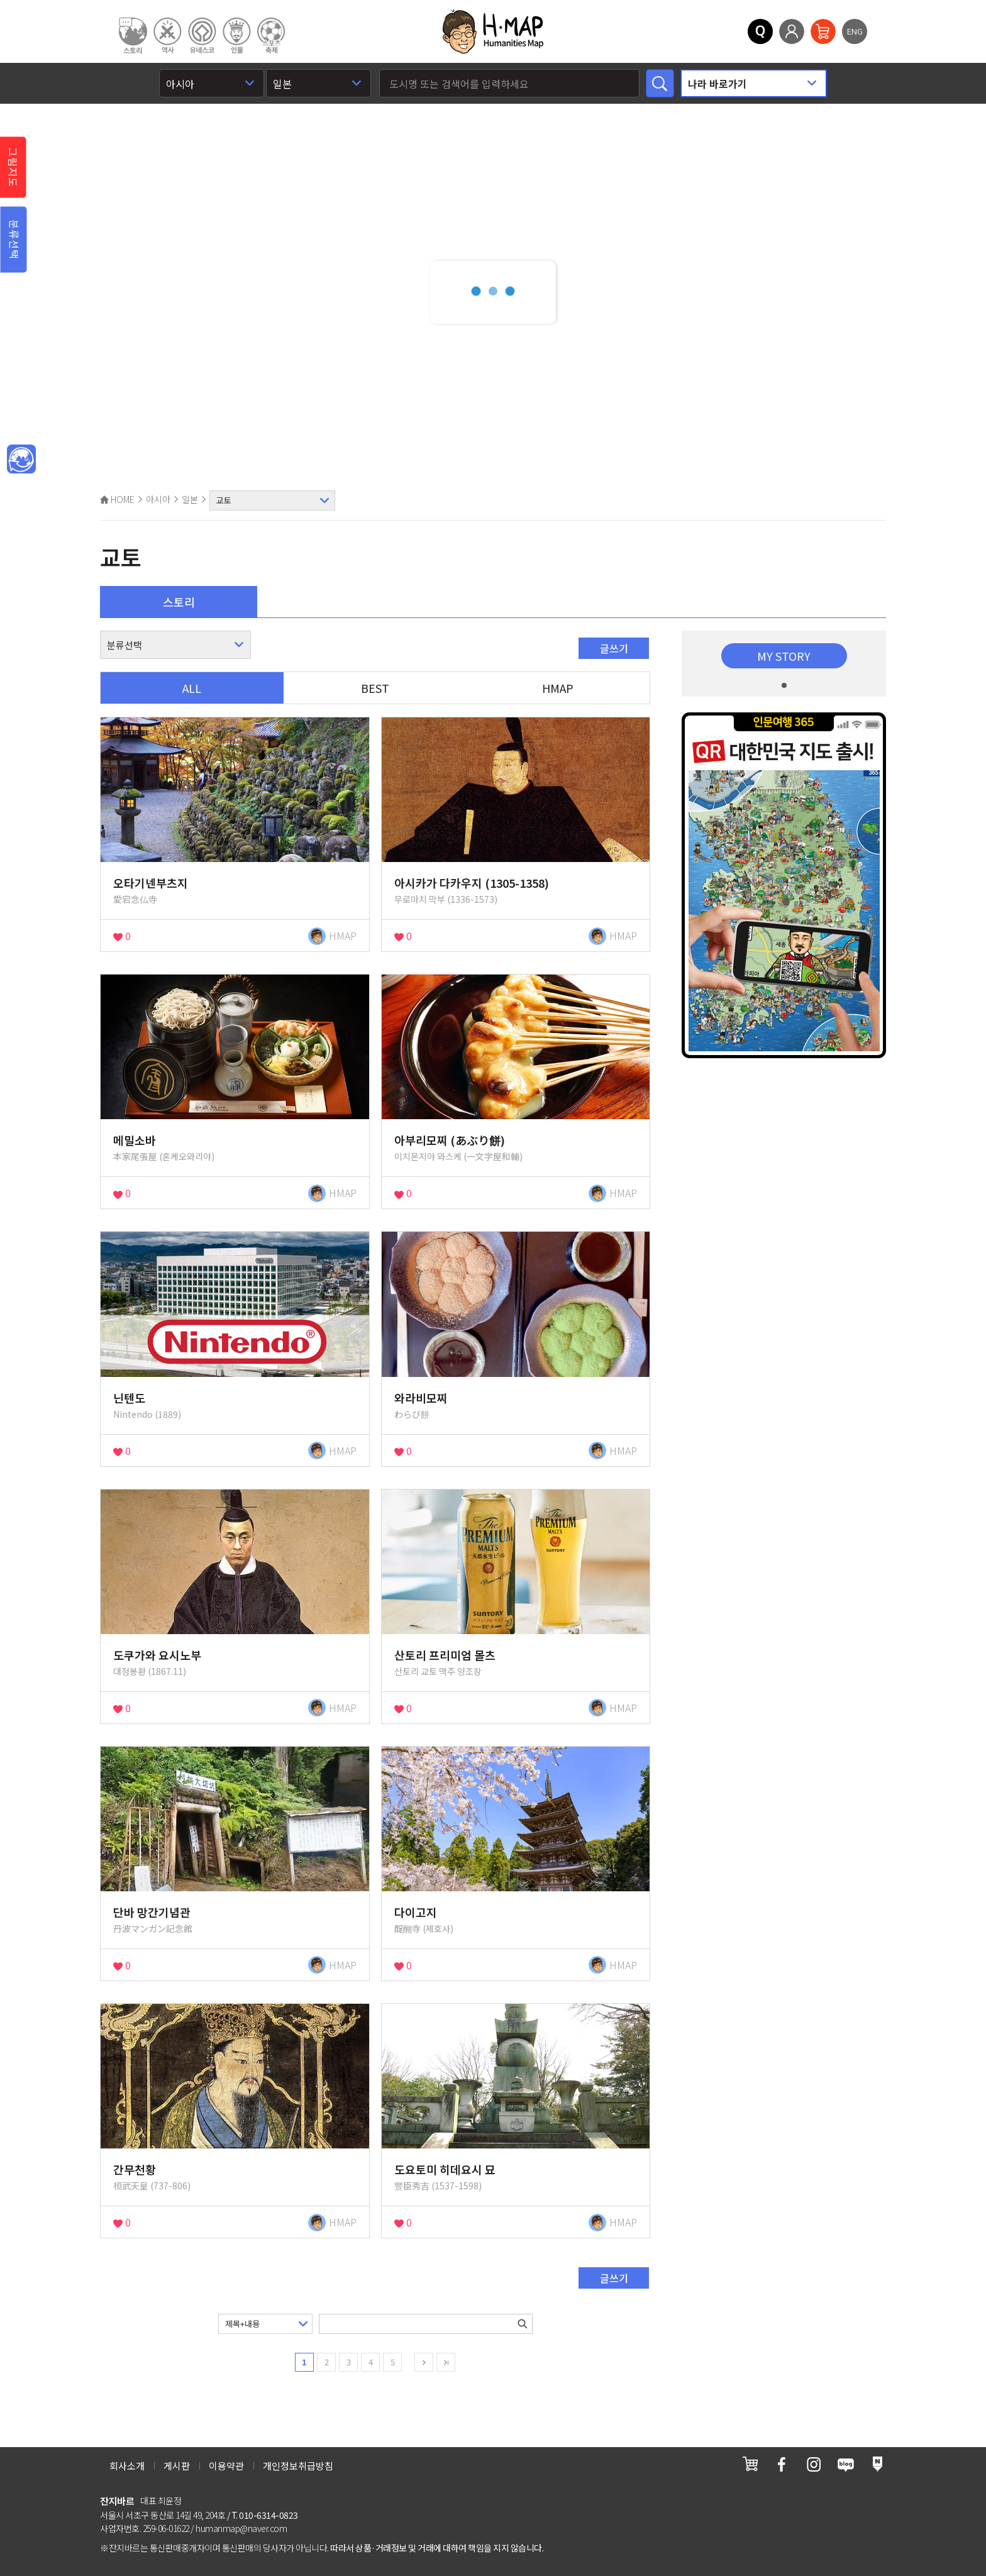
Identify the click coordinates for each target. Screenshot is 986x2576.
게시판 (176, 2465)
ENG (855, 31)
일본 (190, 499)
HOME (117, 499)
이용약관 (226, 2465)
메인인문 (21, 460)
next (423, 2362)
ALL (191, 688)
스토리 (179, 602)
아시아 (158, 499)
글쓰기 (614, 648)
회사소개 (127, 2465)
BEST (375, 688)
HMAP (557, 688)
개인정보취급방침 (298, 2465)
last (445, 2362)
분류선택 (14, 239)
